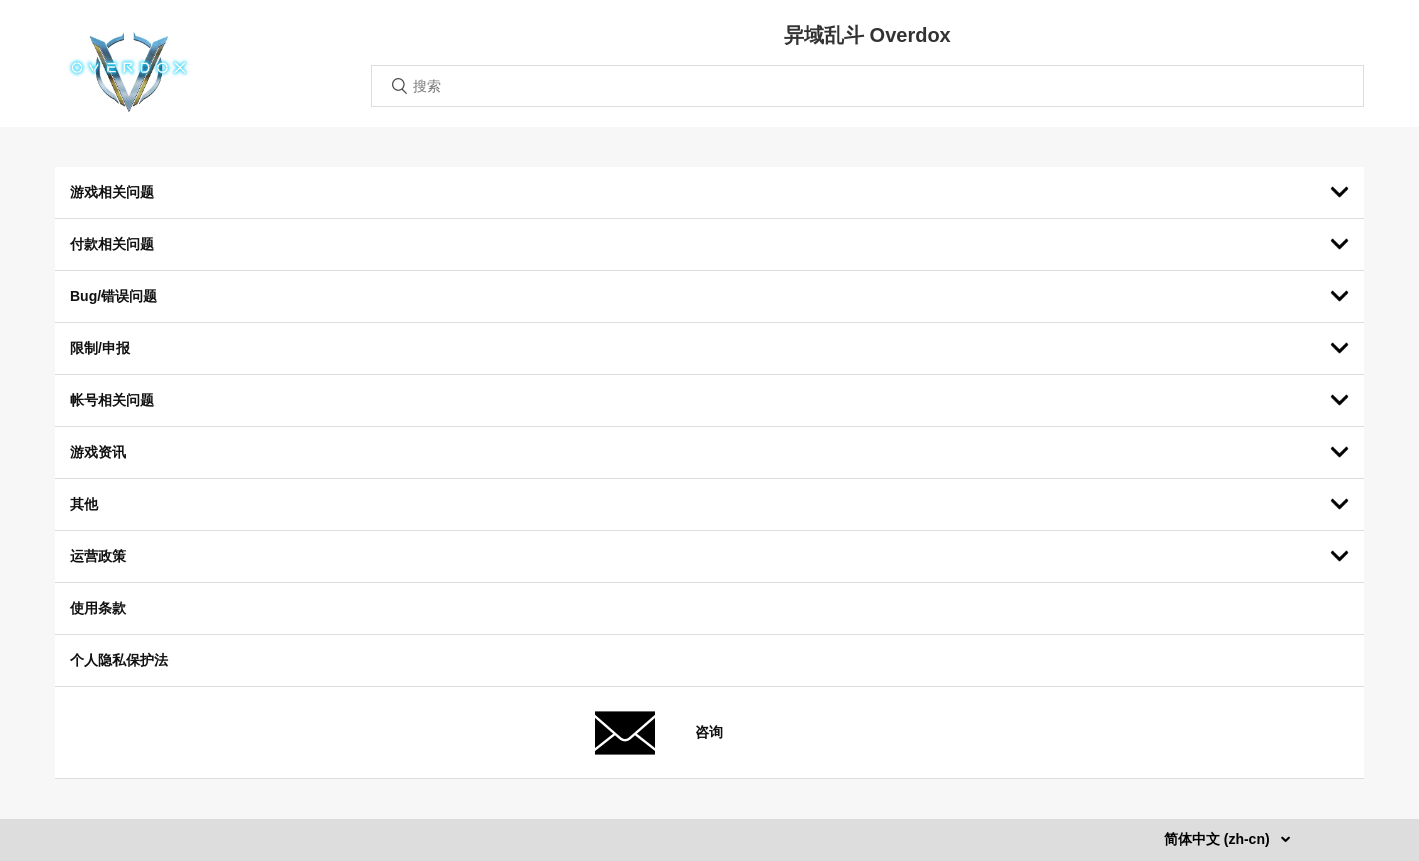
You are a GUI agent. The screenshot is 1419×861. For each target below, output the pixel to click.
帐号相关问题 (112, 400)
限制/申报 (100, 348)
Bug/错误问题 (113, 296)
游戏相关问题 (112, 192)
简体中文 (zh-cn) (1219, 839)
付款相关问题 (112, 244)
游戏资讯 (98, 452)
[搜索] (867, 86)
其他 (84, 504)
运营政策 (98, 556)
